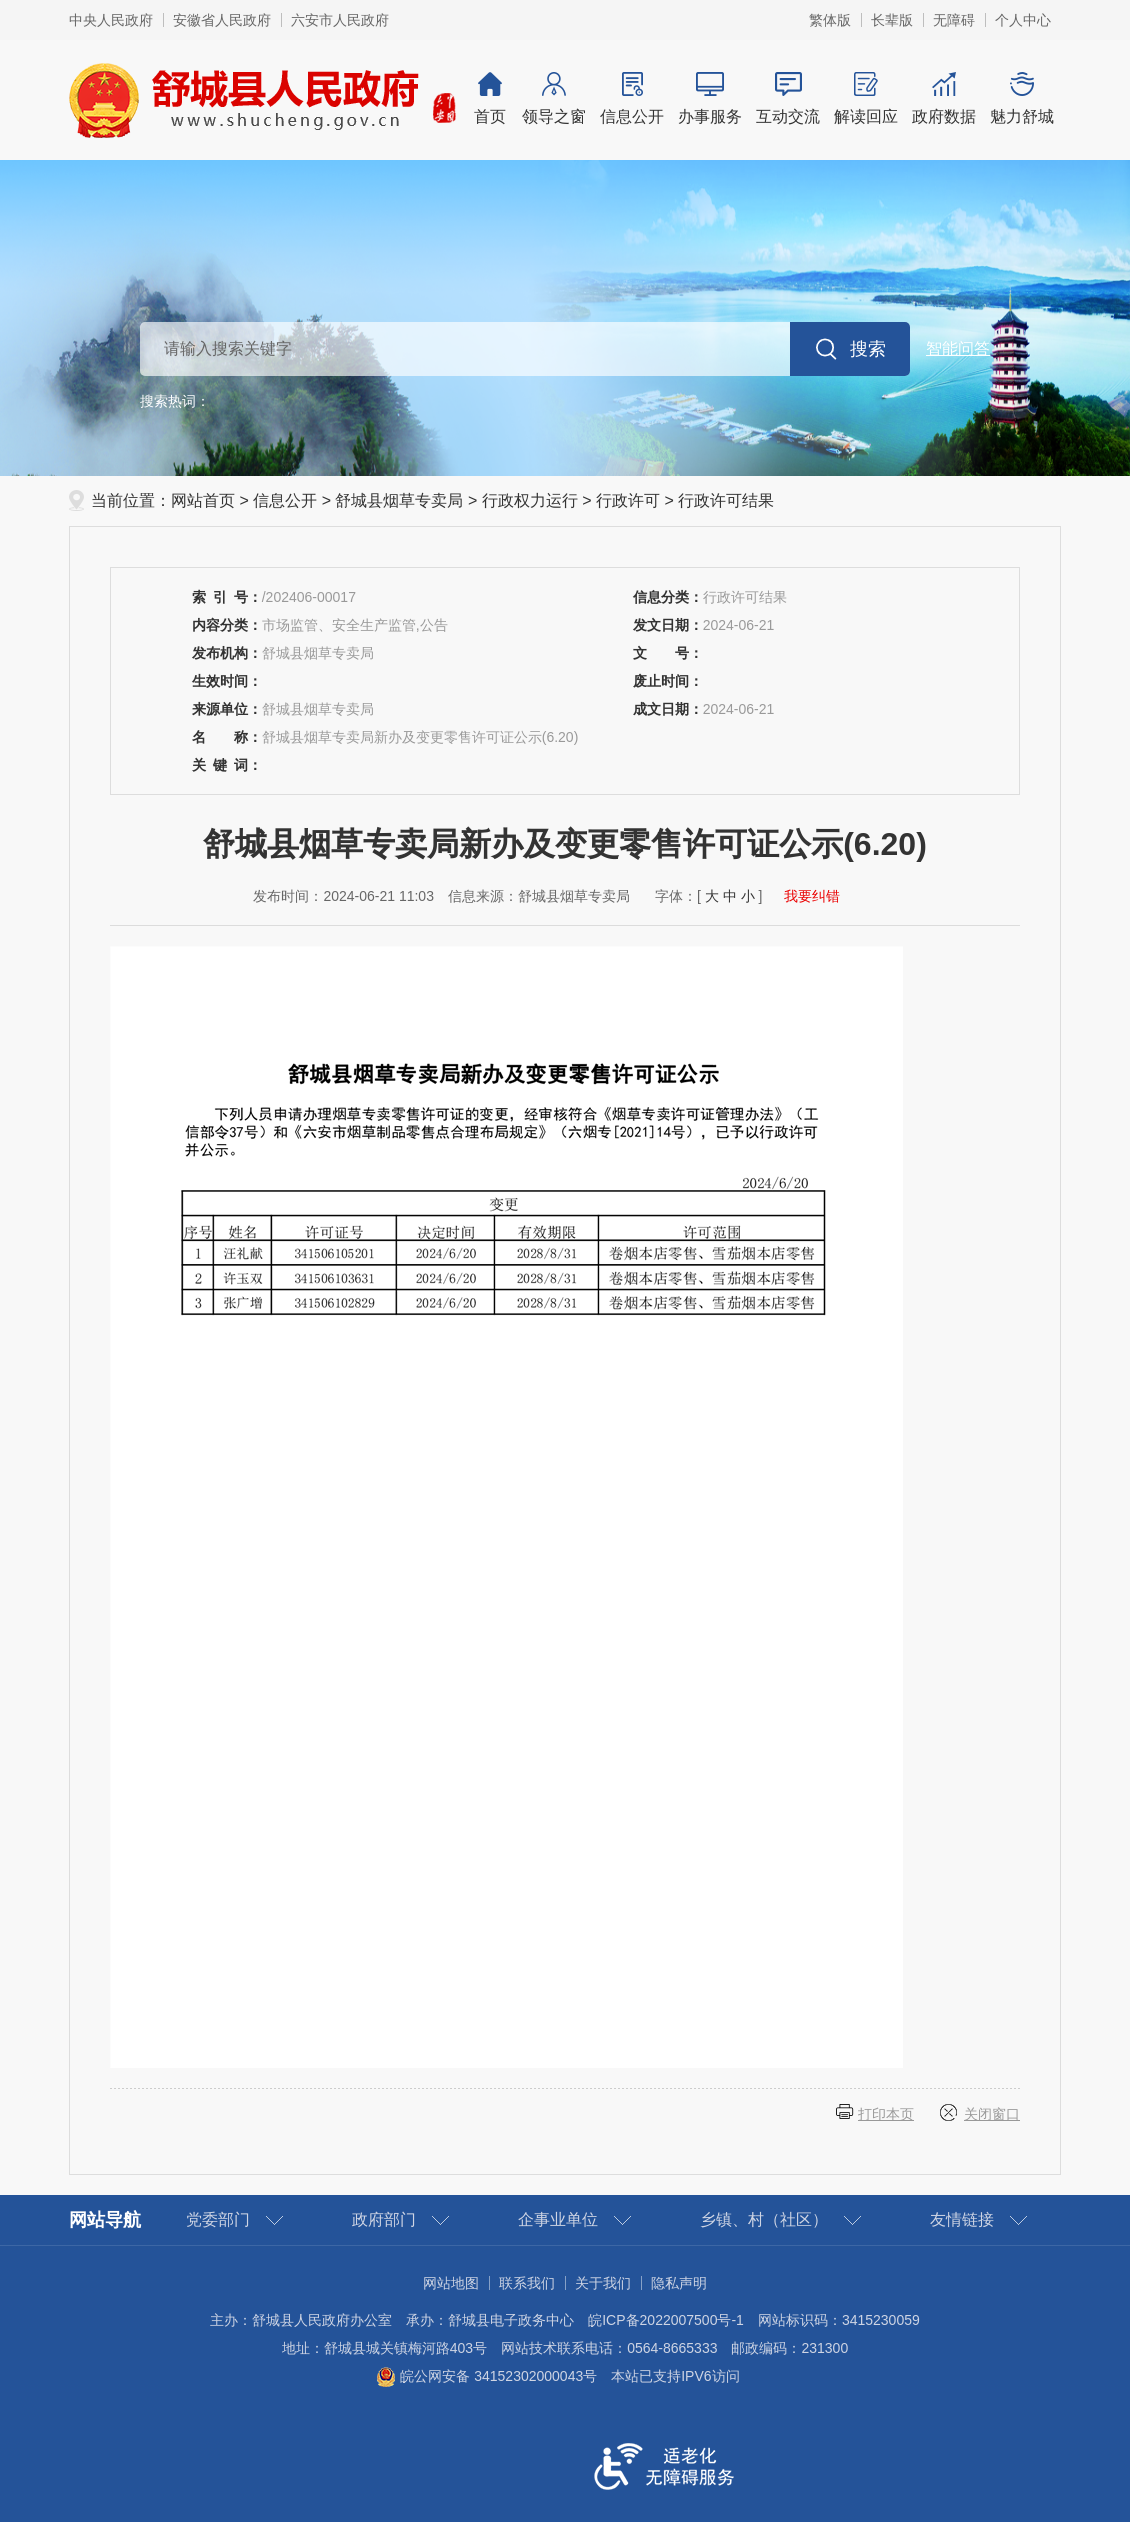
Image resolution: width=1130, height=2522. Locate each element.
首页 (490, 98)
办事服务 (710, 98)
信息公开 (632, 98)
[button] (892, 20)
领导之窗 (554, 98)
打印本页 (886, 2114)
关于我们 (603, 2283)
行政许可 (628, 500)
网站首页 (203, 500)
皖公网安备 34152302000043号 (486, 2376)
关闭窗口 (992, 2114)
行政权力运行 (530, 500)
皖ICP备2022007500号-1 (666, 2320)
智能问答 (958, 348)
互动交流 (788, 98)
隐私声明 (679, 2283)
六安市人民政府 (340, 20)
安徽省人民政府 (222, 20)
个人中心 (1023, 20)
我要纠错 (812, 896)
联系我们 (527, 2283)
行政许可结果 (726, 500)
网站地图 (451, 2283)
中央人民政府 (111, 20)
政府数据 (944, 98)
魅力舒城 (1022, 98)
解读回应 (866, 98)
